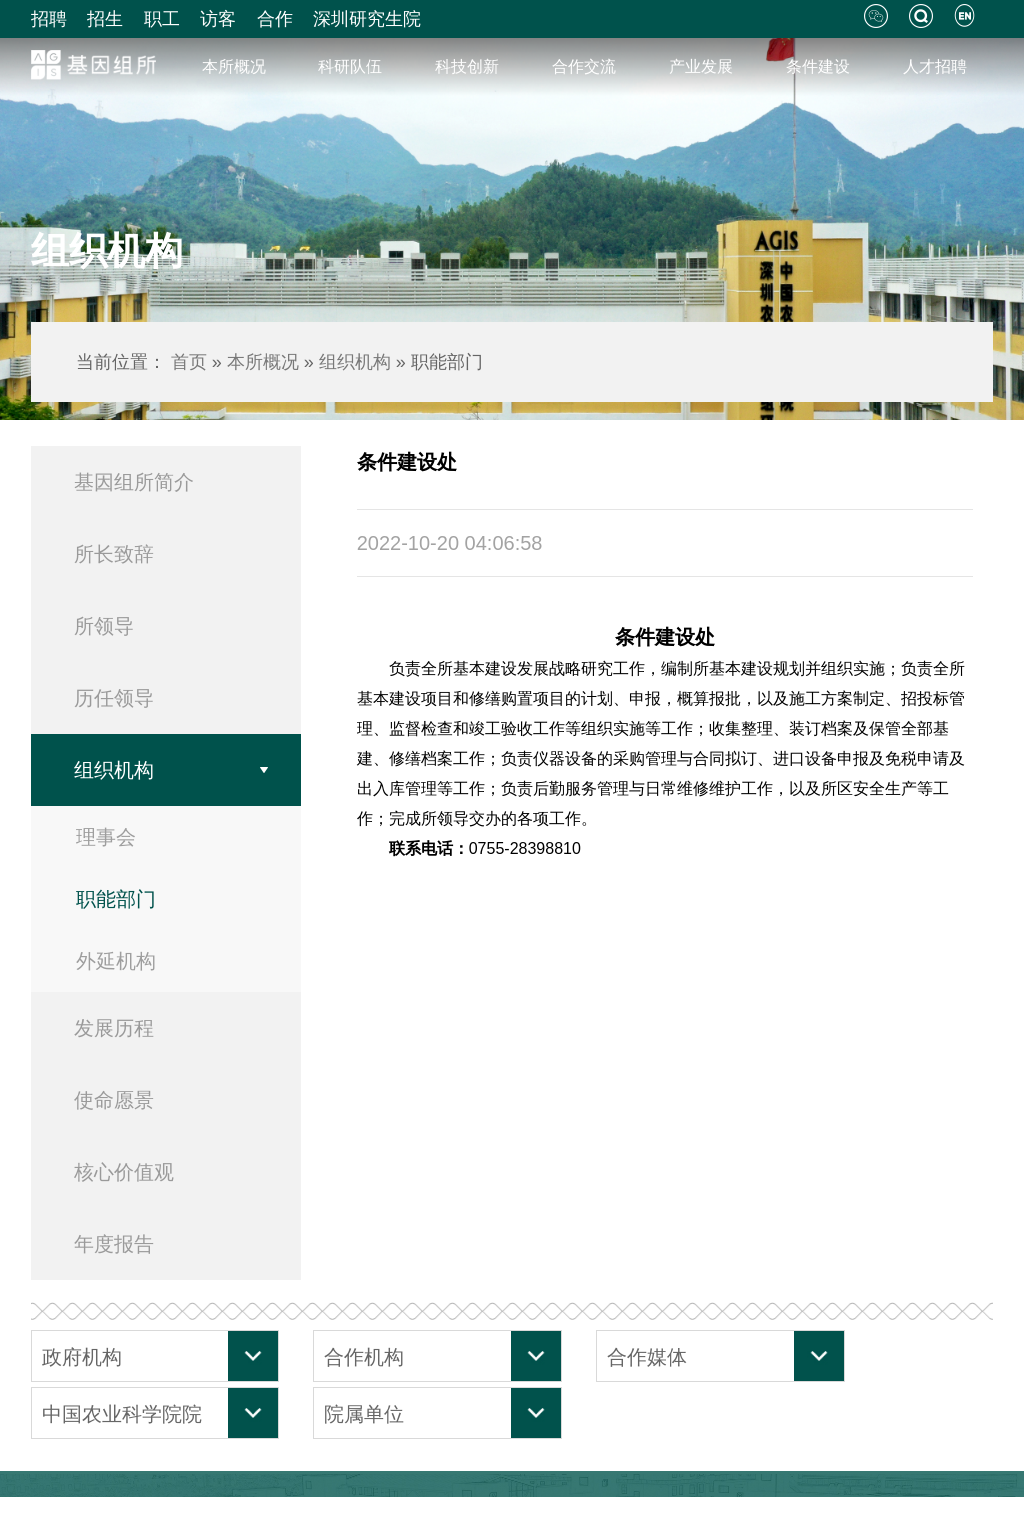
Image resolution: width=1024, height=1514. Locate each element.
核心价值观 (124, 1172)
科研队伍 (350, 66)
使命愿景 (114, 1100)
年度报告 (114, 1244)
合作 (275, 19)
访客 (218, 19)
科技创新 (467, 66)
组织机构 (355, 362)
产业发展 (701, 66)
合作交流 (584, 66)
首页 (189, 362)
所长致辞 (114, 554)
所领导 (104, 626)
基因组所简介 (134, 482)
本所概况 (234, 66)
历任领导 (114, 698)
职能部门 (116, 899)
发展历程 (114, 1028)
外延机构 (116, 961)
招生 (105, 19)
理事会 (106, 837)
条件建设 (818, 66)
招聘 (49, 19)
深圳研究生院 (367, 19)
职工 (162, 19)
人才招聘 (935, 66)
